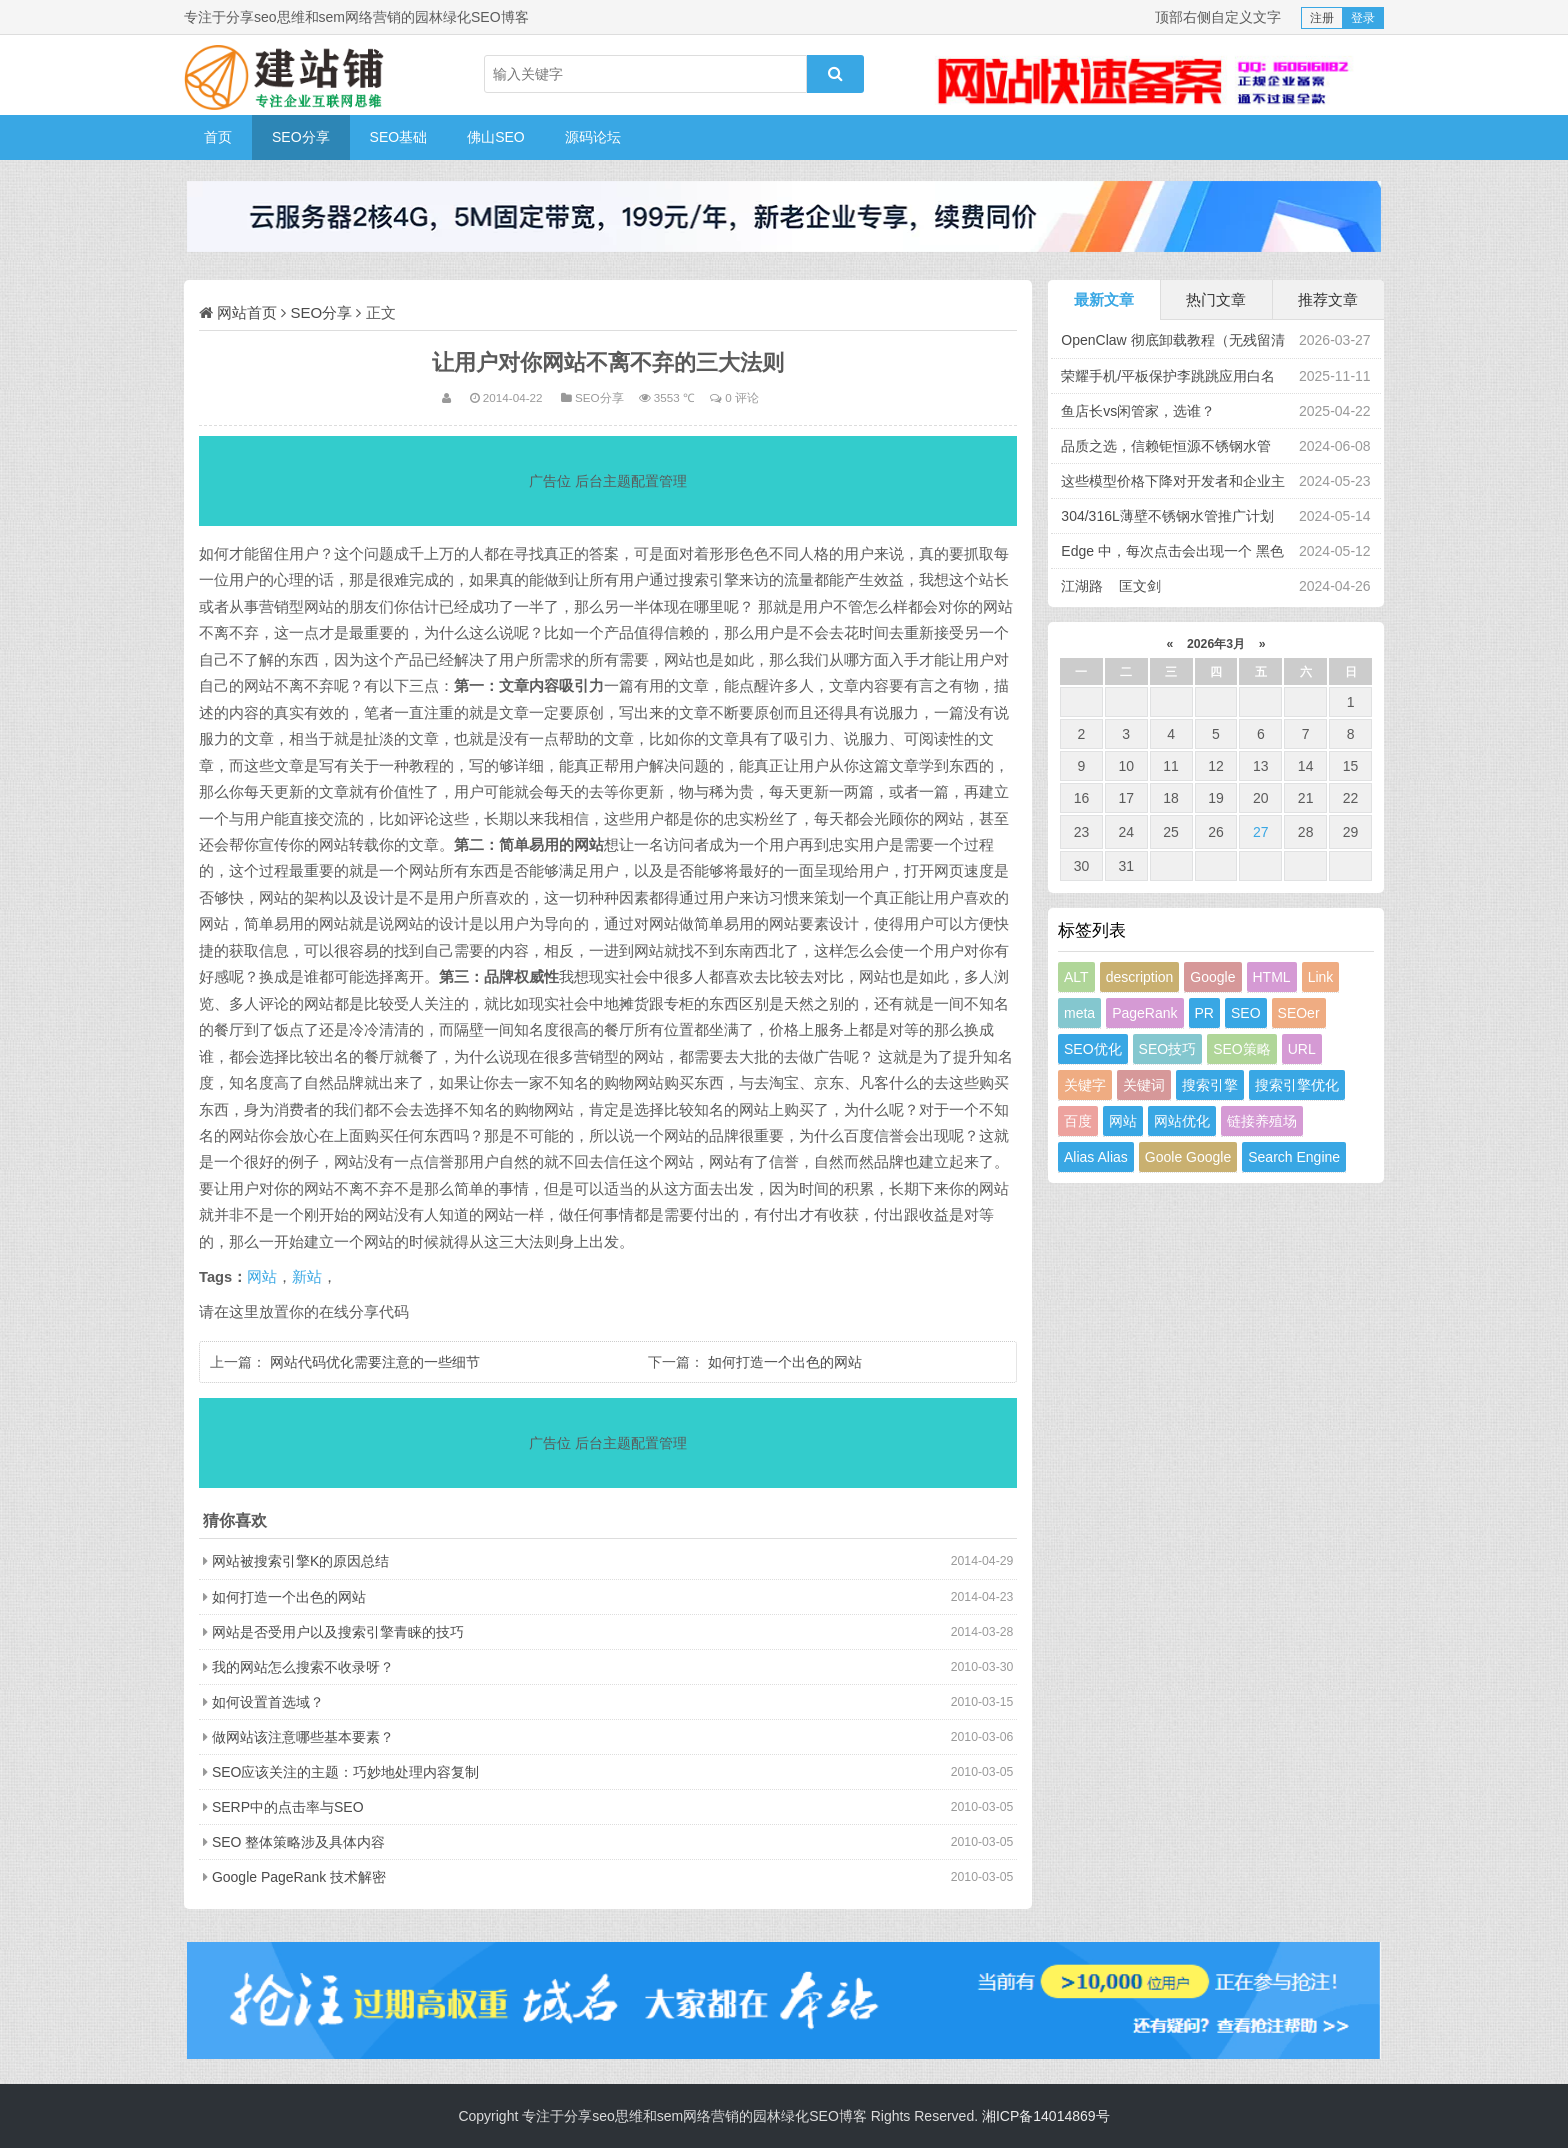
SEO (1246, 1013)
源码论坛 (593, 137)
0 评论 (742, 397)
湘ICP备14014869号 (1046, 2116)
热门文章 (1216, 299)
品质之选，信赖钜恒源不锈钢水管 (1166, 446)
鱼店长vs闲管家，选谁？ (1138, 411)
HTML (1272, 977)
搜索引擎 (1210, 1085)
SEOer (1299, 1013)
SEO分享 (301, 137)
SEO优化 (1093, 1049)
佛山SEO (496, 137)
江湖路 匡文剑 (1111, 586)
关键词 (1144, 1085)
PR (1204, 1013)
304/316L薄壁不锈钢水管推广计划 (1167, 516)
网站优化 (1182, 1121)
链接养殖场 (1262, 1121)
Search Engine (1294, 1157)
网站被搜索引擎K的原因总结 (300, 1561)
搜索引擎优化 (1297, 1085)
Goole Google (1188, 1157)
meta (1079, 1013)
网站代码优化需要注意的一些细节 (375, 1362)
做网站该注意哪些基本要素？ (303, 1737)
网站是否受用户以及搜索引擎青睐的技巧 (338, 1632)
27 (1261, 832)
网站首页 (247, 312)
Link (1321, 977)
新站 (307, 1277)
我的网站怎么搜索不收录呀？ (303, 1667)
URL (1302, 1049)
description (1140, 977)
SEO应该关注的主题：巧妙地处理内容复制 (346, 1772)
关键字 (1085, 1085)
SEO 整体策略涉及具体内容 (298, 1842)
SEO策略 (1242, 1049)
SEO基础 (399, 137)
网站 (262, 1277)
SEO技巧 (1168, 1049)
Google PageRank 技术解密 (299, 1877)
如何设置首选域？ (268, 1702)
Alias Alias (1096, 1157)
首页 (218, 137)
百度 (1078, 1121)
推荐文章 (1328, 299)
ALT (1076, 977)
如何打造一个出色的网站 (785, 1362)
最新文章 (1104, 299)
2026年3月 (1216, 644)
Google (1212, 977)
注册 (1322, 18)
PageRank (1144, 1013)
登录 (1363, 18)
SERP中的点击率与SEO (288, 1807)
